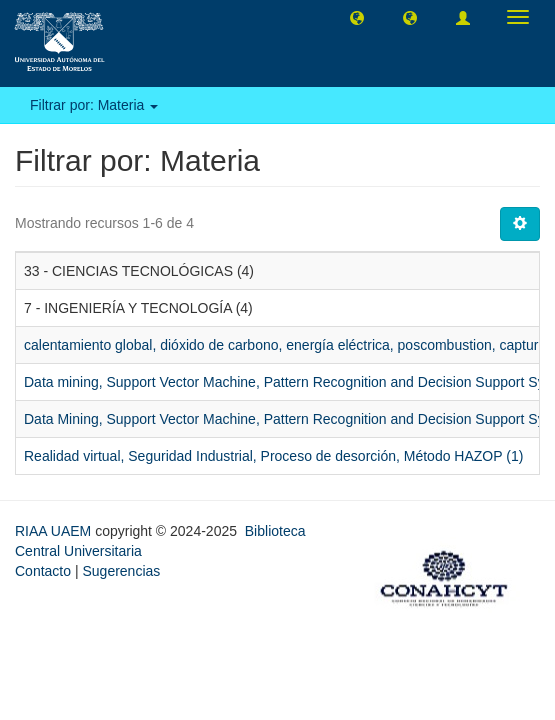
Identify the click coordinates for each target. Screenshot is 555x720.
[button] (357, 17)
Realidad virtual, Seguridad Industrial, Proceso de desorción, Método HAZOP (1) (273, 456)
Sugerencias (121, 571)
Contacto (43, 571)
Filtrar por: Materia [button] (94, 105)
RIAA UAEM (55, 531)
